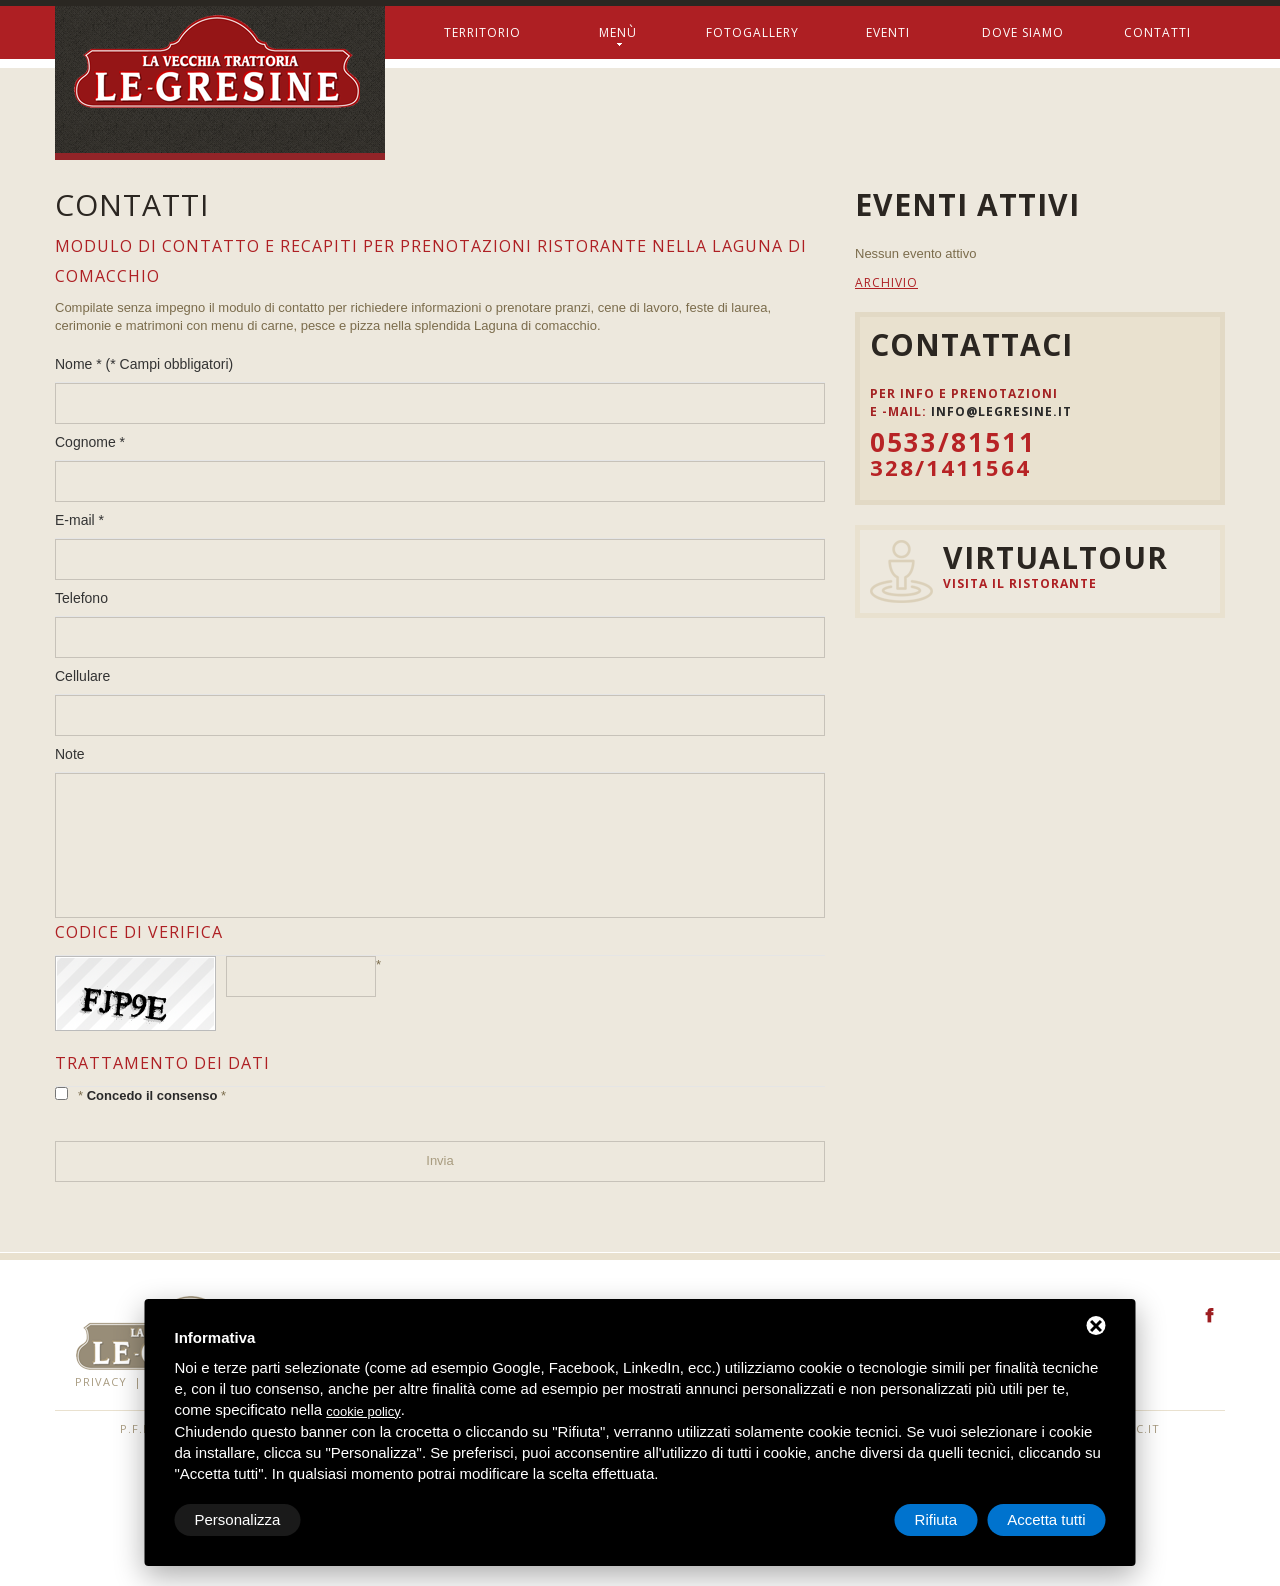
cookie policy (363, 1411)
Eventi (888, 32)
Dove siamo (1023, 32)
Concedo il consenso (152, 1095)
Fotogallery (752, 32)
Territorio (482, 32)
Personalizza (238, 1519)
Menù (618, 36)
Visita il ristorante (1020, 583)
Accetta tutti (1046, 1519)
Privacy (101, 1381)
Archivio (886, 282)
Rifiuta (936, 1519)
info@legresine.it (1001, 411)
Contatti (1157, 32)
